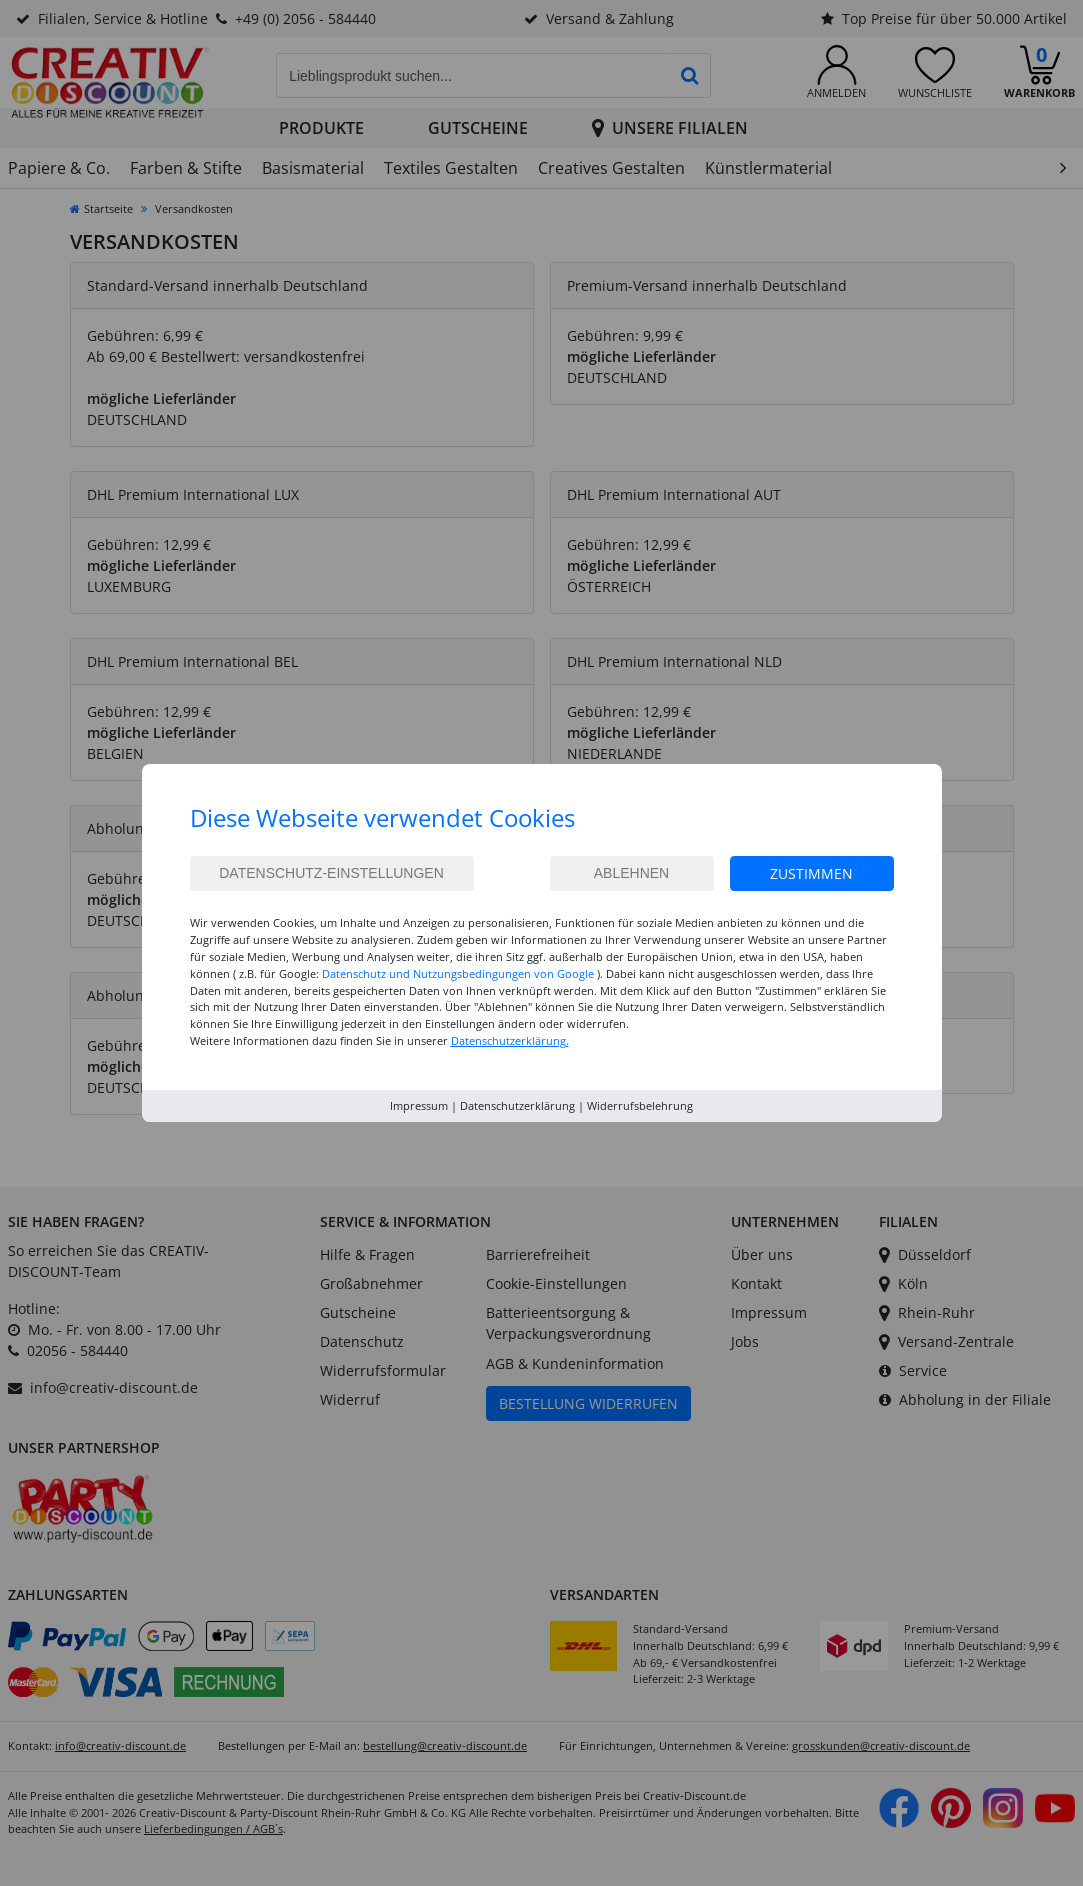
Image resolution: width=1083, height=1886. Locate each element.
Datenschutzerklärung (517, 1105)
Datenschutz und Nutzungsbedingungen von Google (458, 973)
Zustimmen (811, 873)
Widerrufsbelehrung (640, 1105)
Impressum (419, 1105)
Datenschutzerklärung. (510, 1040)
